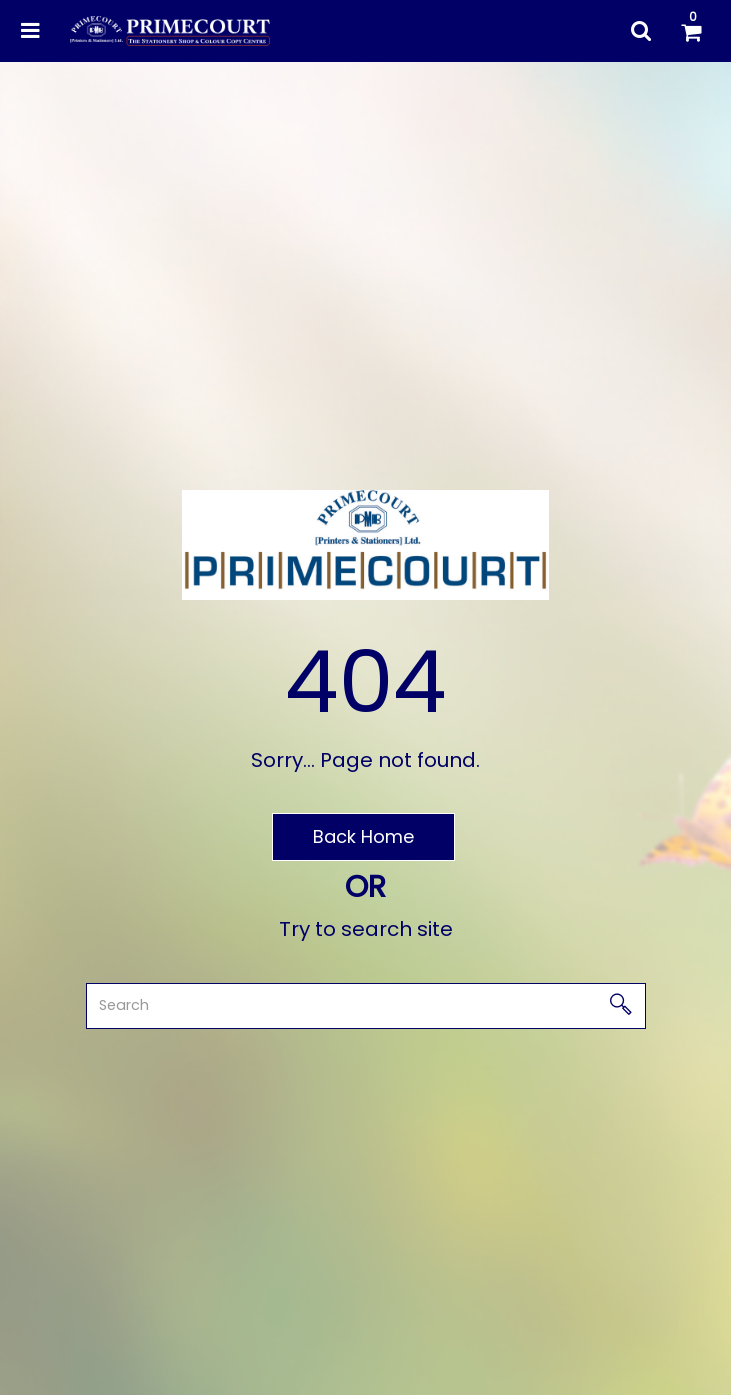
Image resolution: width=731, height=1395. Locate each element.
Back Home (363, 836)
